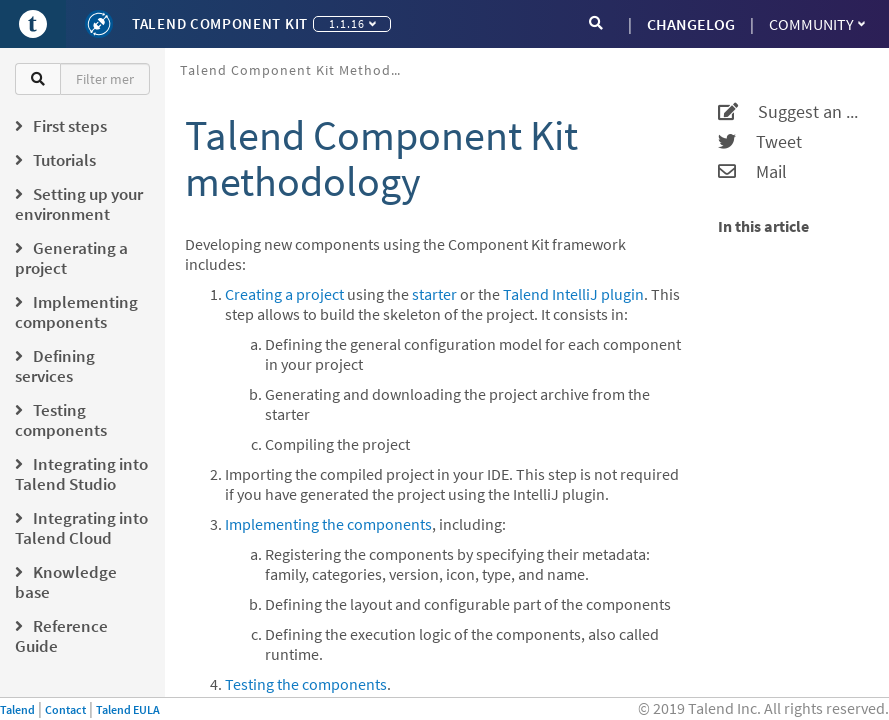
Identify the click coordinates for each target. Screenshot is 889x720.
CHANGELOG (691, 24)
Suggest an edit (791, 112)
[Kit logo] (99, 24)
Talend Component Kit (220, 23)
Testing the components (306, 684)
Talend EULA (128, 709)
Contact (65, 709)
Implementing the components (328, 524)
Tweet (760, 142)
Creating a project (284, 294)
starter (434, 294)
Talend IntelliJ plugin (573, 294)
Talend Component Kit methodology (297, 70)
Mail (752, 172)
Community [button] (817, 24)
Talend (17, 709)
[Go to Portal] (33, 24)
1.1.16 (352, 23)
